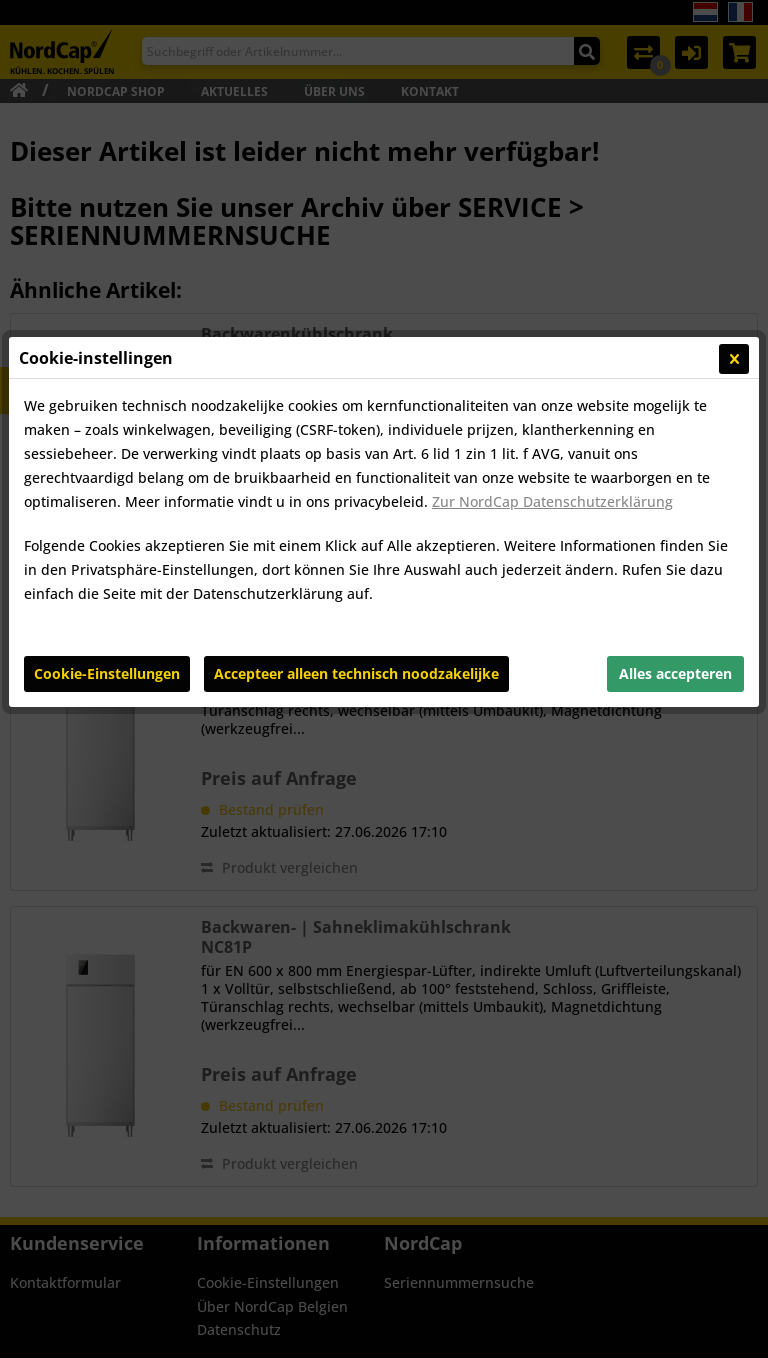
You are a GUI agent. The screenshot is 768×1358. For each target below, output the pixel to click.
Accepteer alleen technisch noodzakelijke (356, 511)
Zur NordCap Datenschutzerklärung (552, 339)
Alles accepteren (675, 511)
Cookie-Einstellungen (107, 511)
